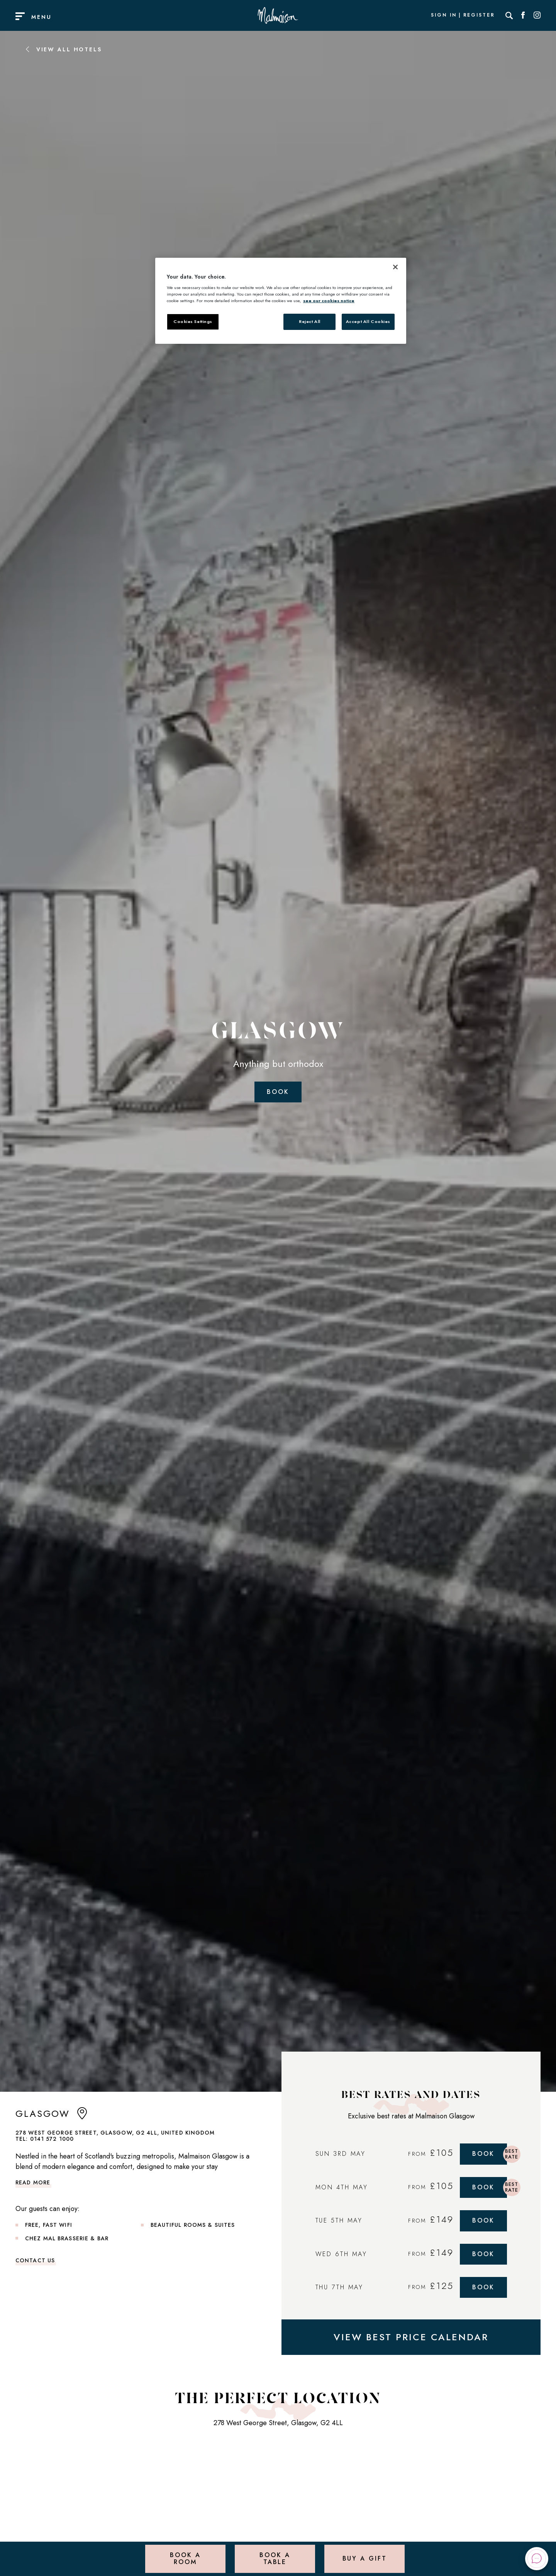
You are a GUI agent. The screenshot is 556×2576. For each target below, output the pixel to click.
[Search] (509, 15)
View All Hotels (63, 49)
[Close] (395, 267)
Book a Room (185, 2558)
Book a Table (274, 2558)
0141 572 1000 (52, 2139)
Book (278, 1091)
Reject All (309, 321)
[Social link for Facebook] (523, 15)
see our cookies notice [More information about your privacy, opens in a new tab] (328, 300)
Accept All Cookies (368, 321)
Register (479, 15)
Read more (32, 2182)
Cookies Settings (192, 321)
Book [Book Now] (483, 2153)
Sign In (443, 15)
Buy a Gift (364, 2558)
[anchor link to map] (82, 2116)
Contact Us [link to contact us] (35, 2260)
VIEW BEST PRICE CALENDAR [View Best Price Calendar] (411, 2337)
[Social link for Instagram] (537, 15)
